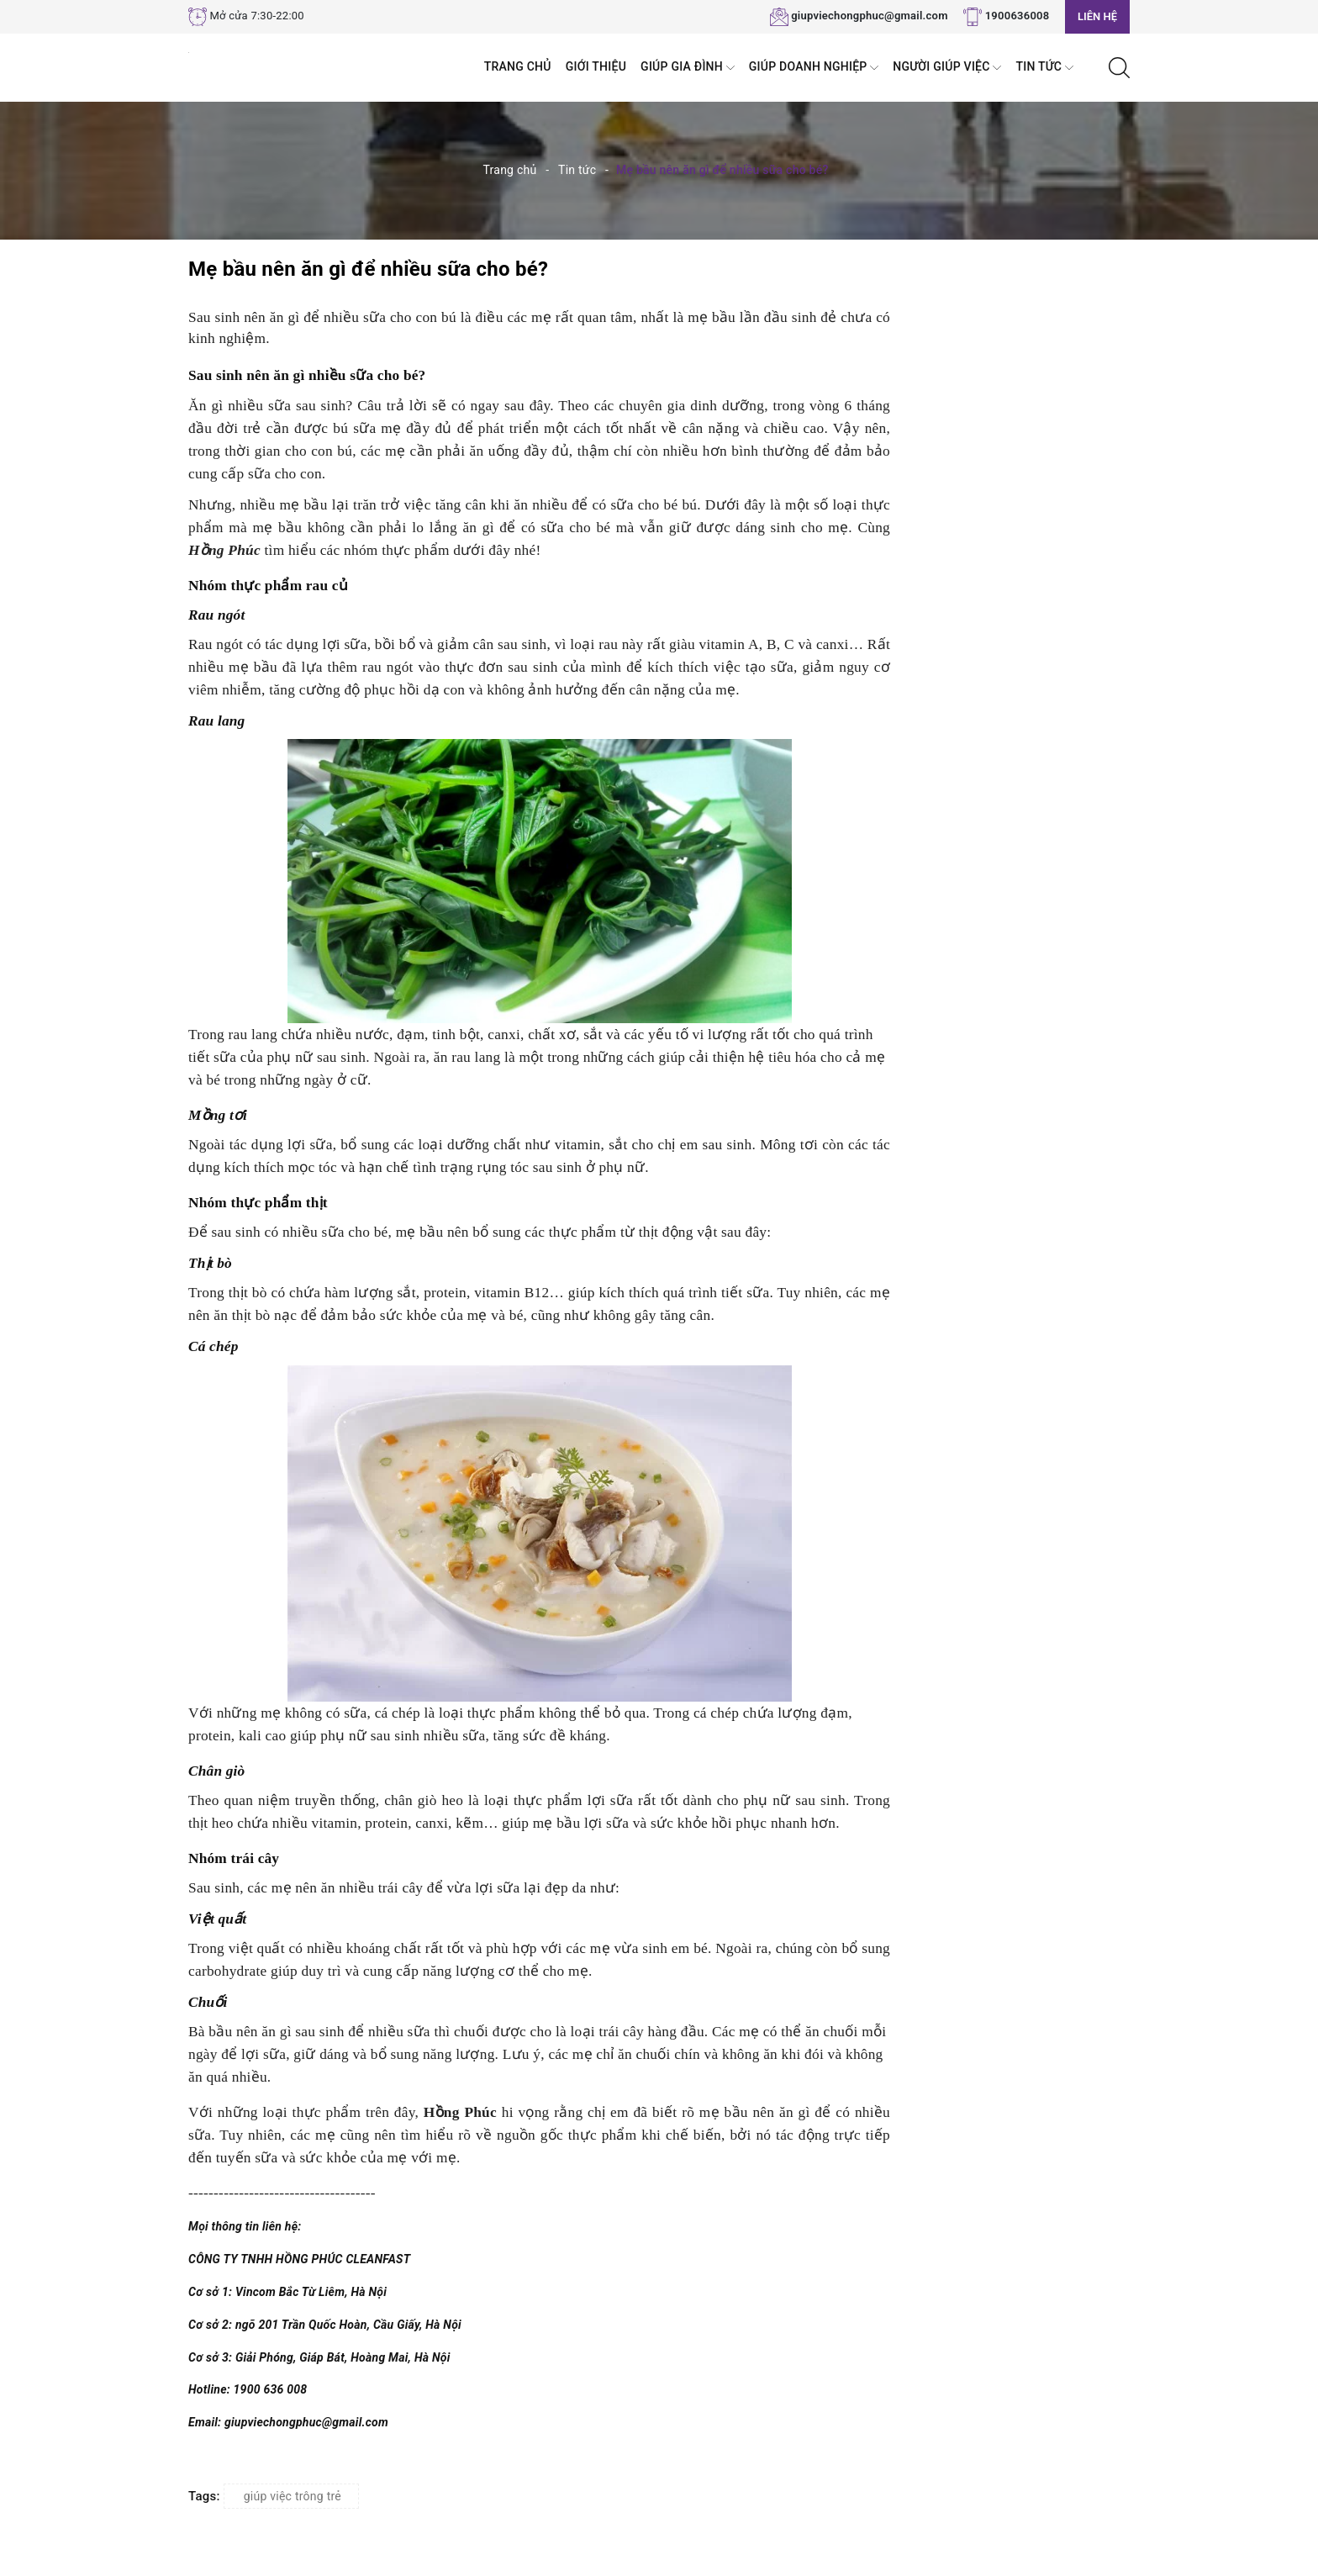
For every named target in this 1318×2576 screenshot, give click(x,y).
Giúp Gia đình (688, 67)
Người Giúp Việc (947, 67)
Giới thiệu (596, 66)
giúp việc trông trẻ (292, 2496)
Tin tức (1044, 67)
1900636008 (1017, 15)
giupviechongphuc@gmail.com (869, 15)
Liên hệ (1097, 16)
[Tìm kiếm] (1119, 66)
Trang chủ (517, 66)
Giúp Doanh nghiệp (814, 67)
